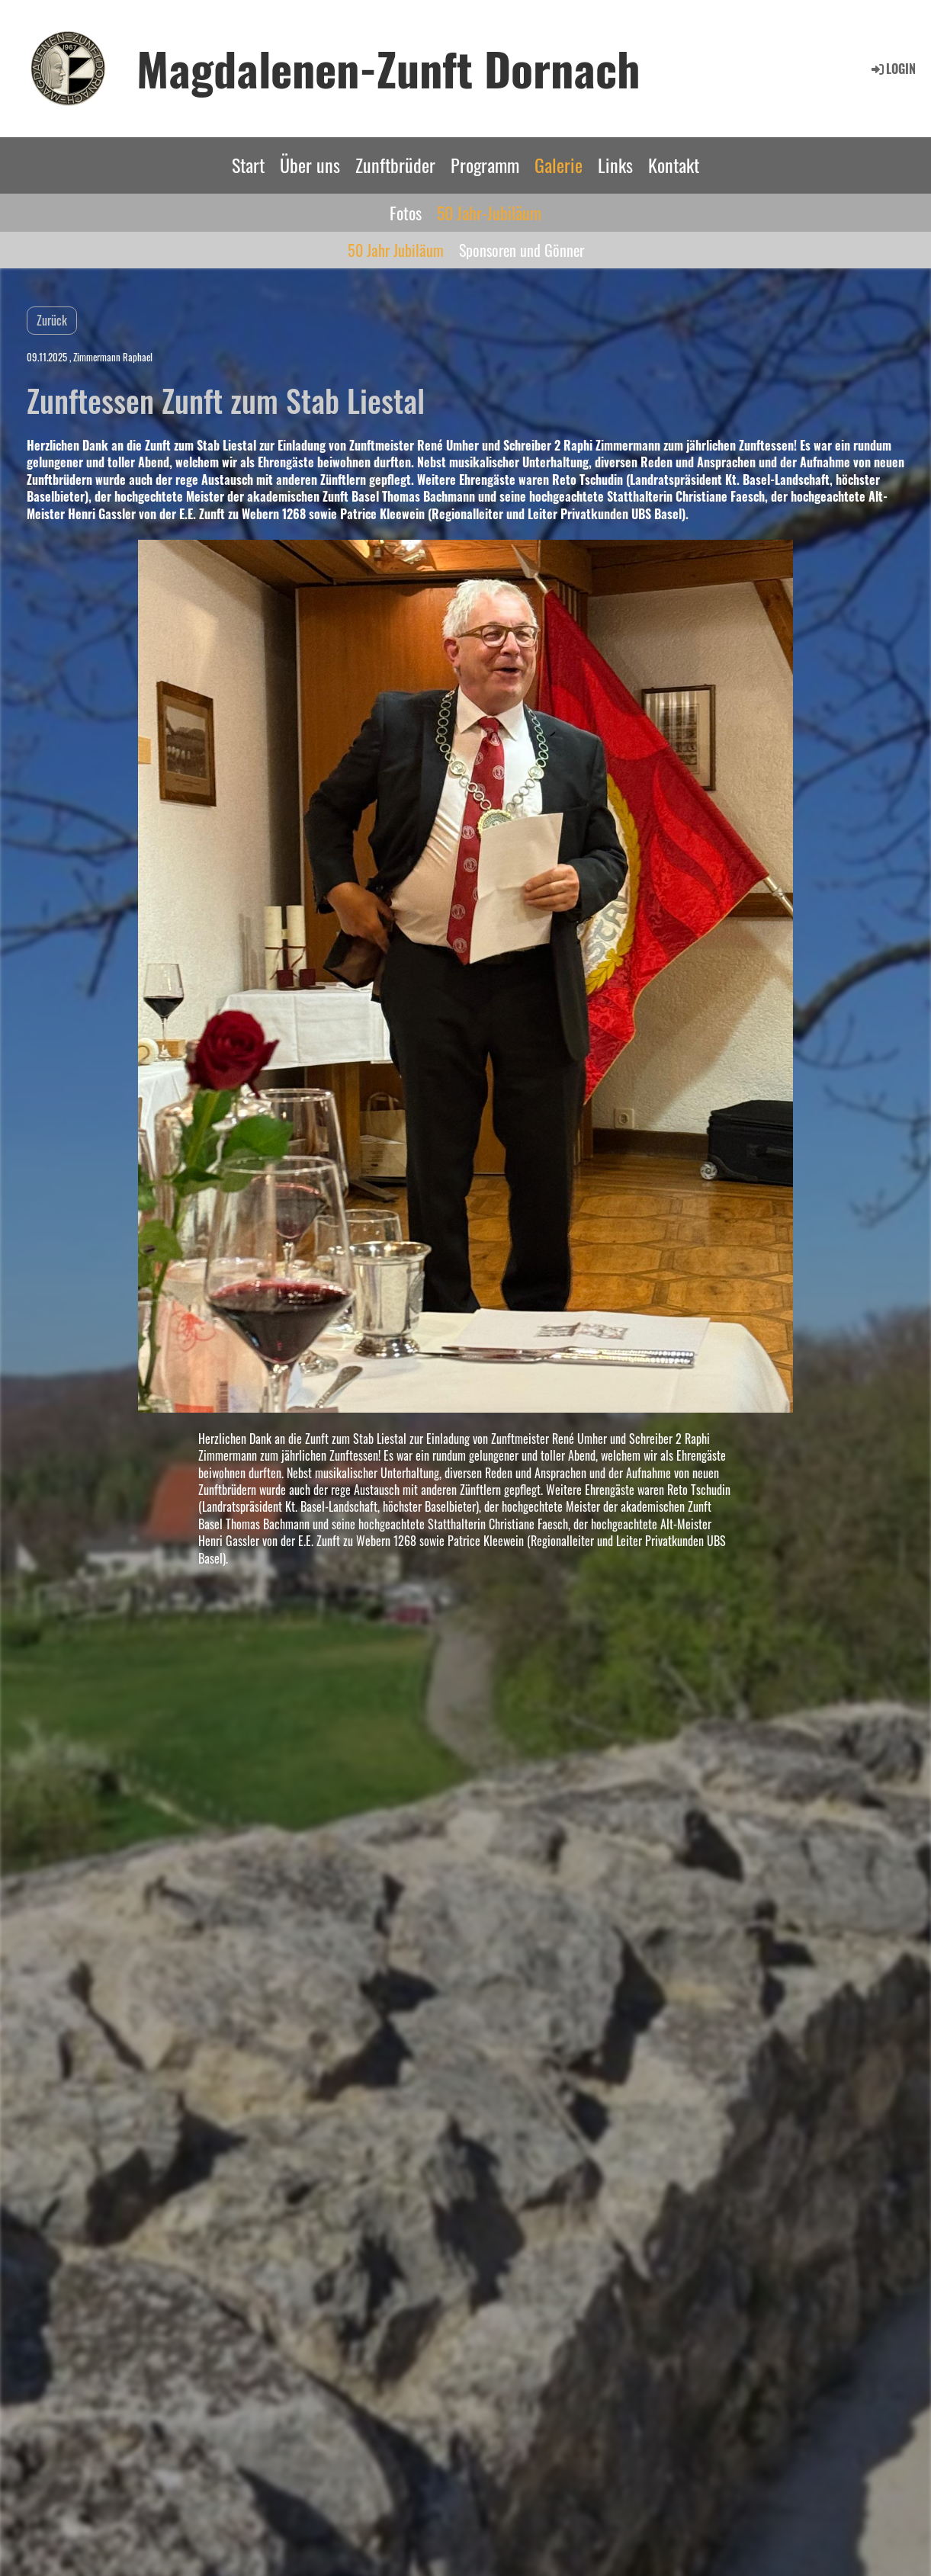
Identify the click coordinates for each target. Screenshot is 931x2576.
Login (892, 68)
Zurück (52, 320)
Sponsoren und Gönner (521, 250)
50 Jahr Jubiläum (396, 250)
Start (248, 164)
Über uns (310, 164)
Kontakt (673, 164)
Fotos (406, 212)
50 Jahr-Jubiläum (489, 212)
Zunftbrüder (395, 164)
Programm (485, 164)
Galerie (559, 164)
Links (615, 164)
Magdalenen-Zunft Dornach (388, 68)
